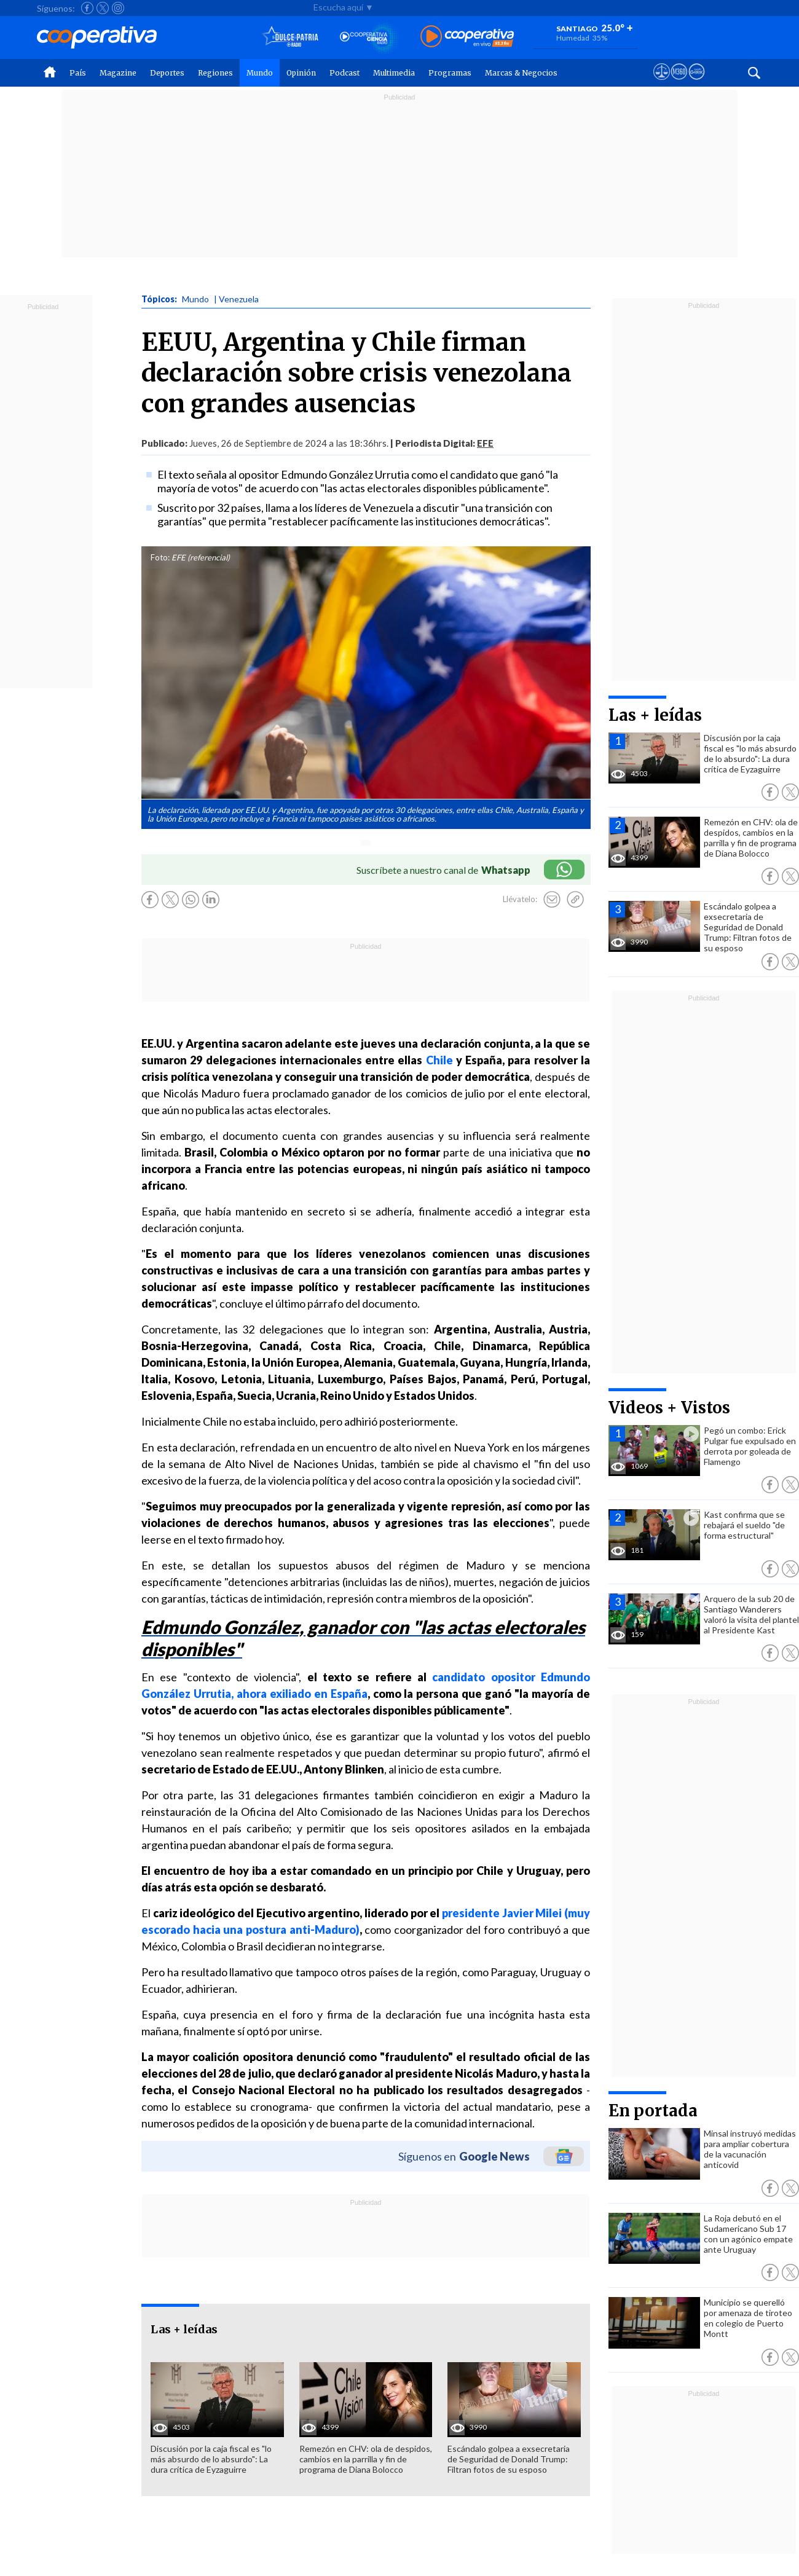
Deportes (167, 72)
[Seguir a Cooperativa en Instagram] (118, 8)
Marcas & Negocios (521, 72)
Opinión (301, 72)
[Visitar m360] (679, 83)
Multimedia (394, 72)
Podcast (344, 72)
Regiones (215, 72)
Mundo (259, 72)
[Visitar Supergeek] (696, 83)
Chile (439, 1060)
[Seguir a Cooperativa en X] (102, 8)
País (77, 72)
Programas (449, 72)
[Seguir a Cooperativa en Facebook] (87, 8)
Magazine (118, 72)
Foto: (160, 557)
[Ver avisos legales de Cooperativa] (661, 83)
